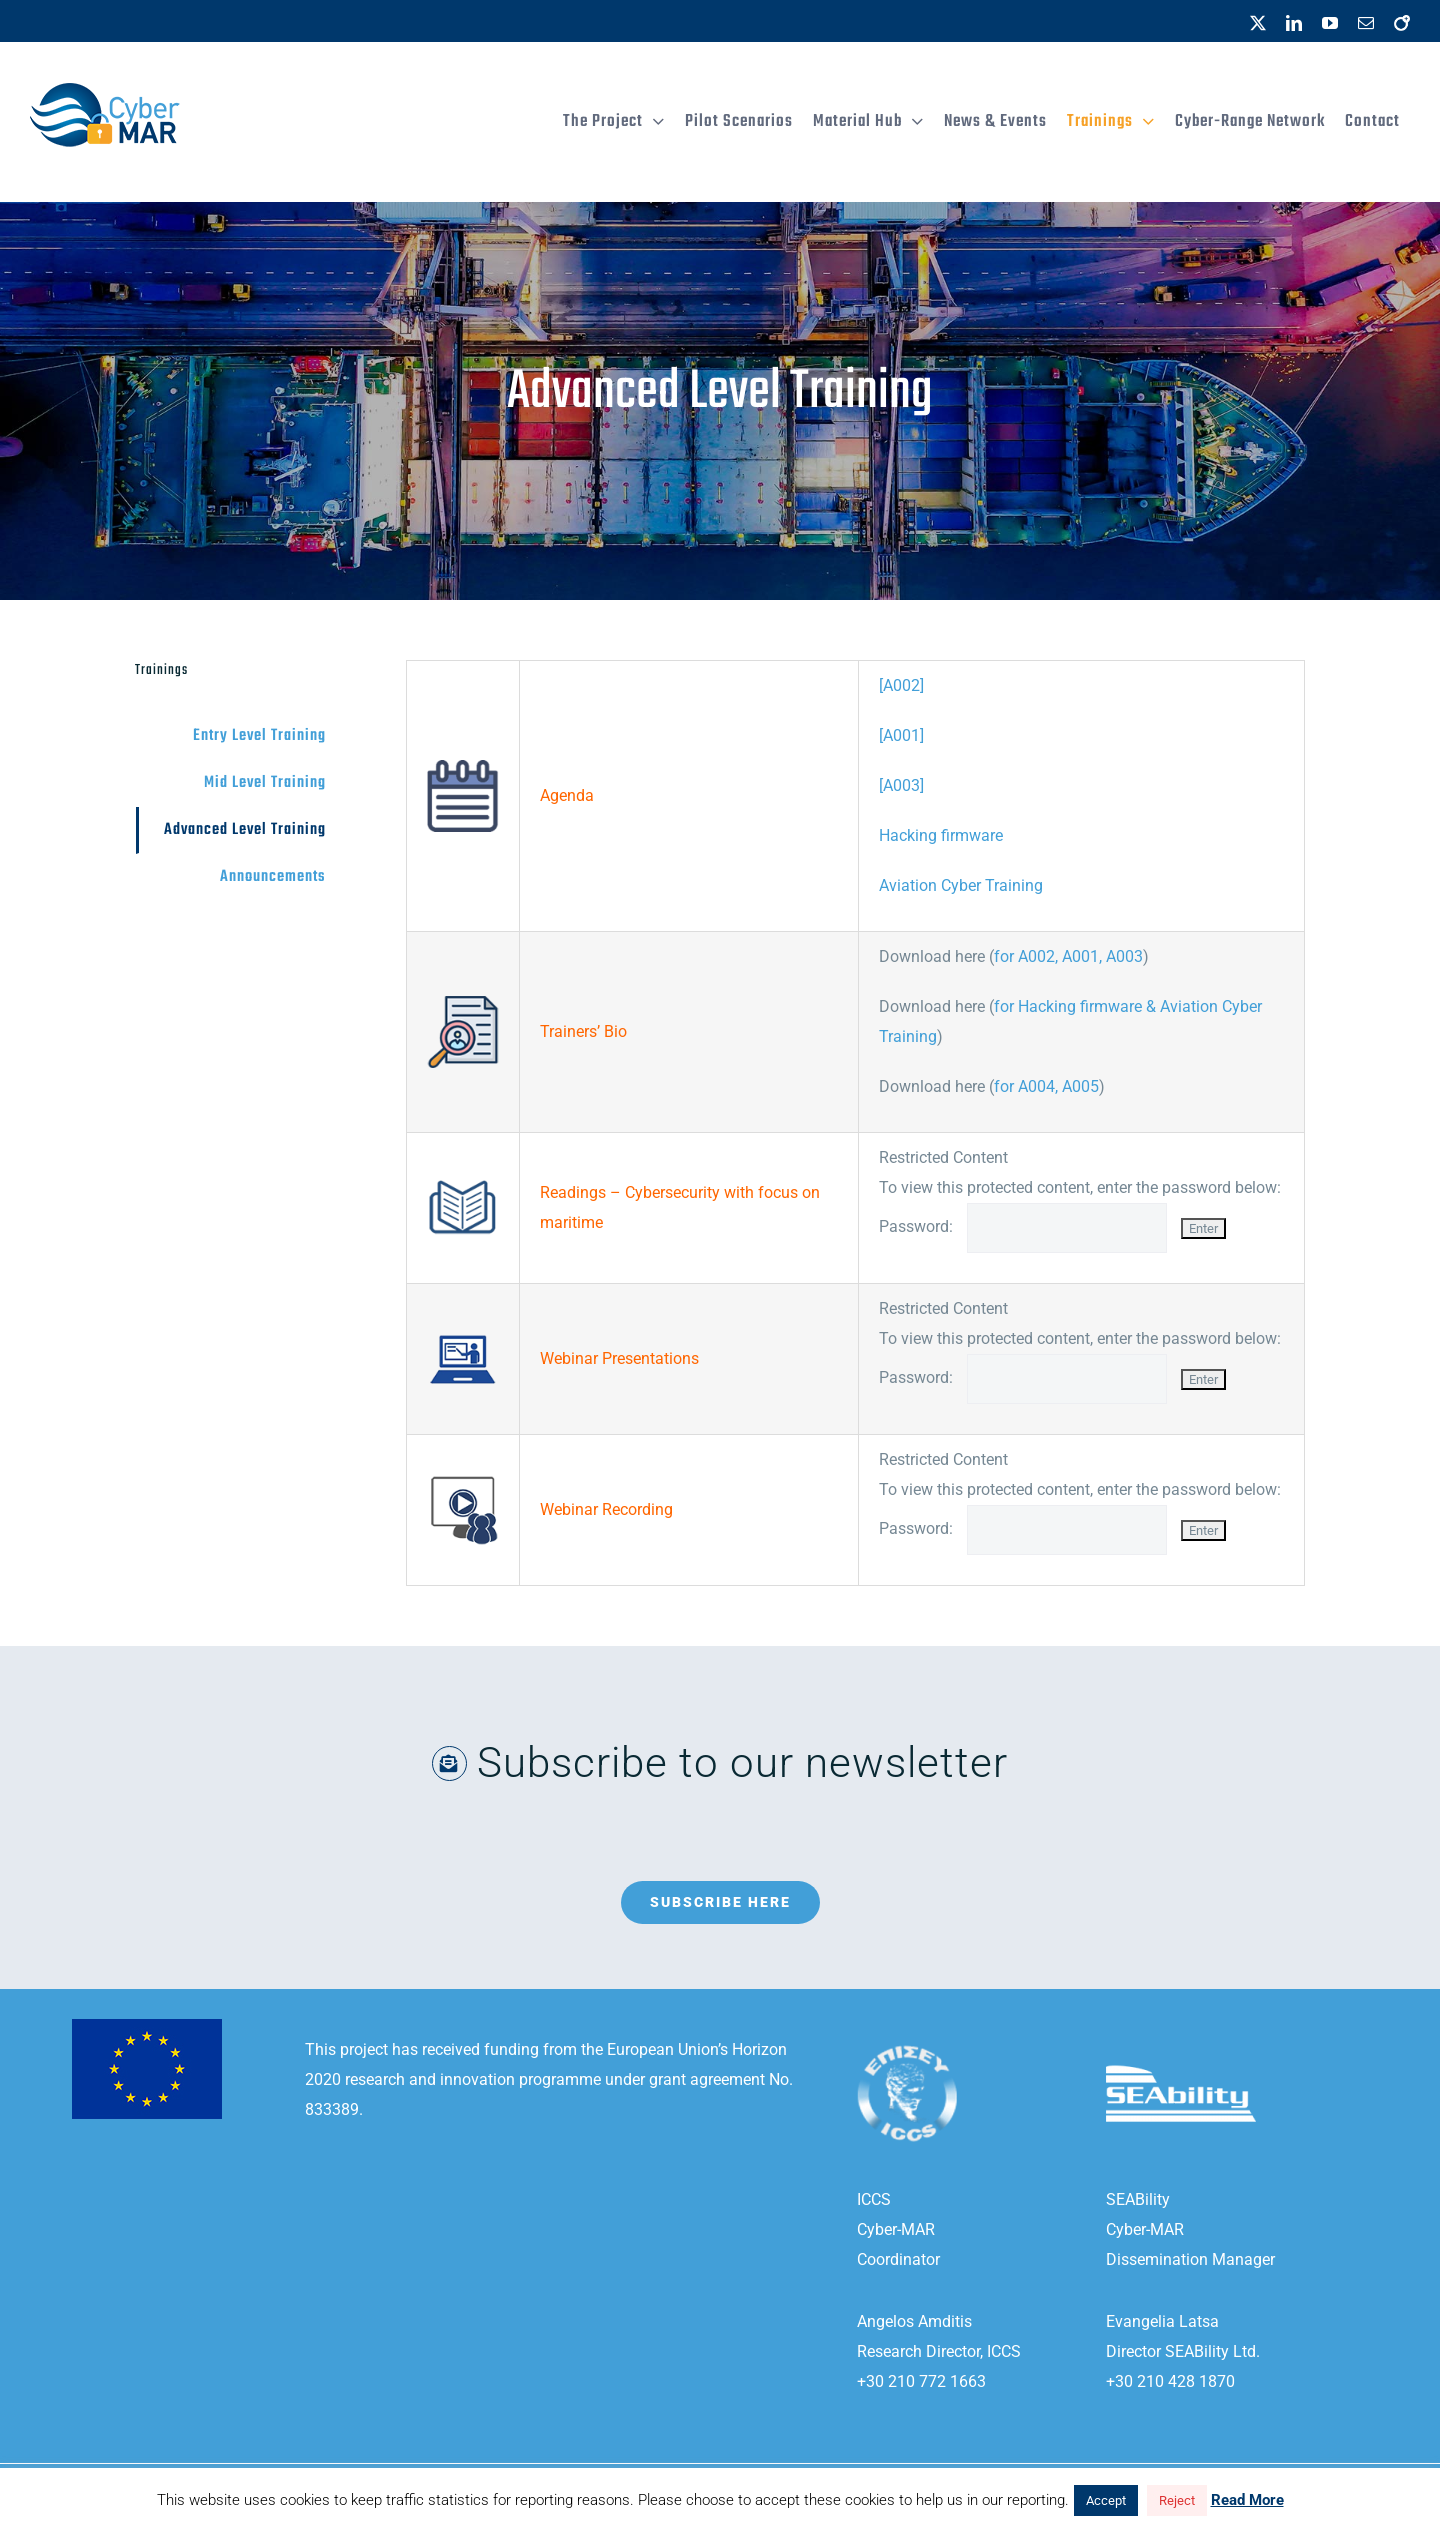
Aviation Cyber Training (961, 885)
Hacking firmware (941, 835)
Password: (1030, 1226)
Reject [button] (1177, 2500)
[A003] (901, 785)
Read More (1247, 2500)
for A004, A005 (1046, 1086)
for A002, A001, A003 (1068, 956)
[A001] (901, 735)
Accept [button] (1106, 2500)
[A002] (901, 685)
